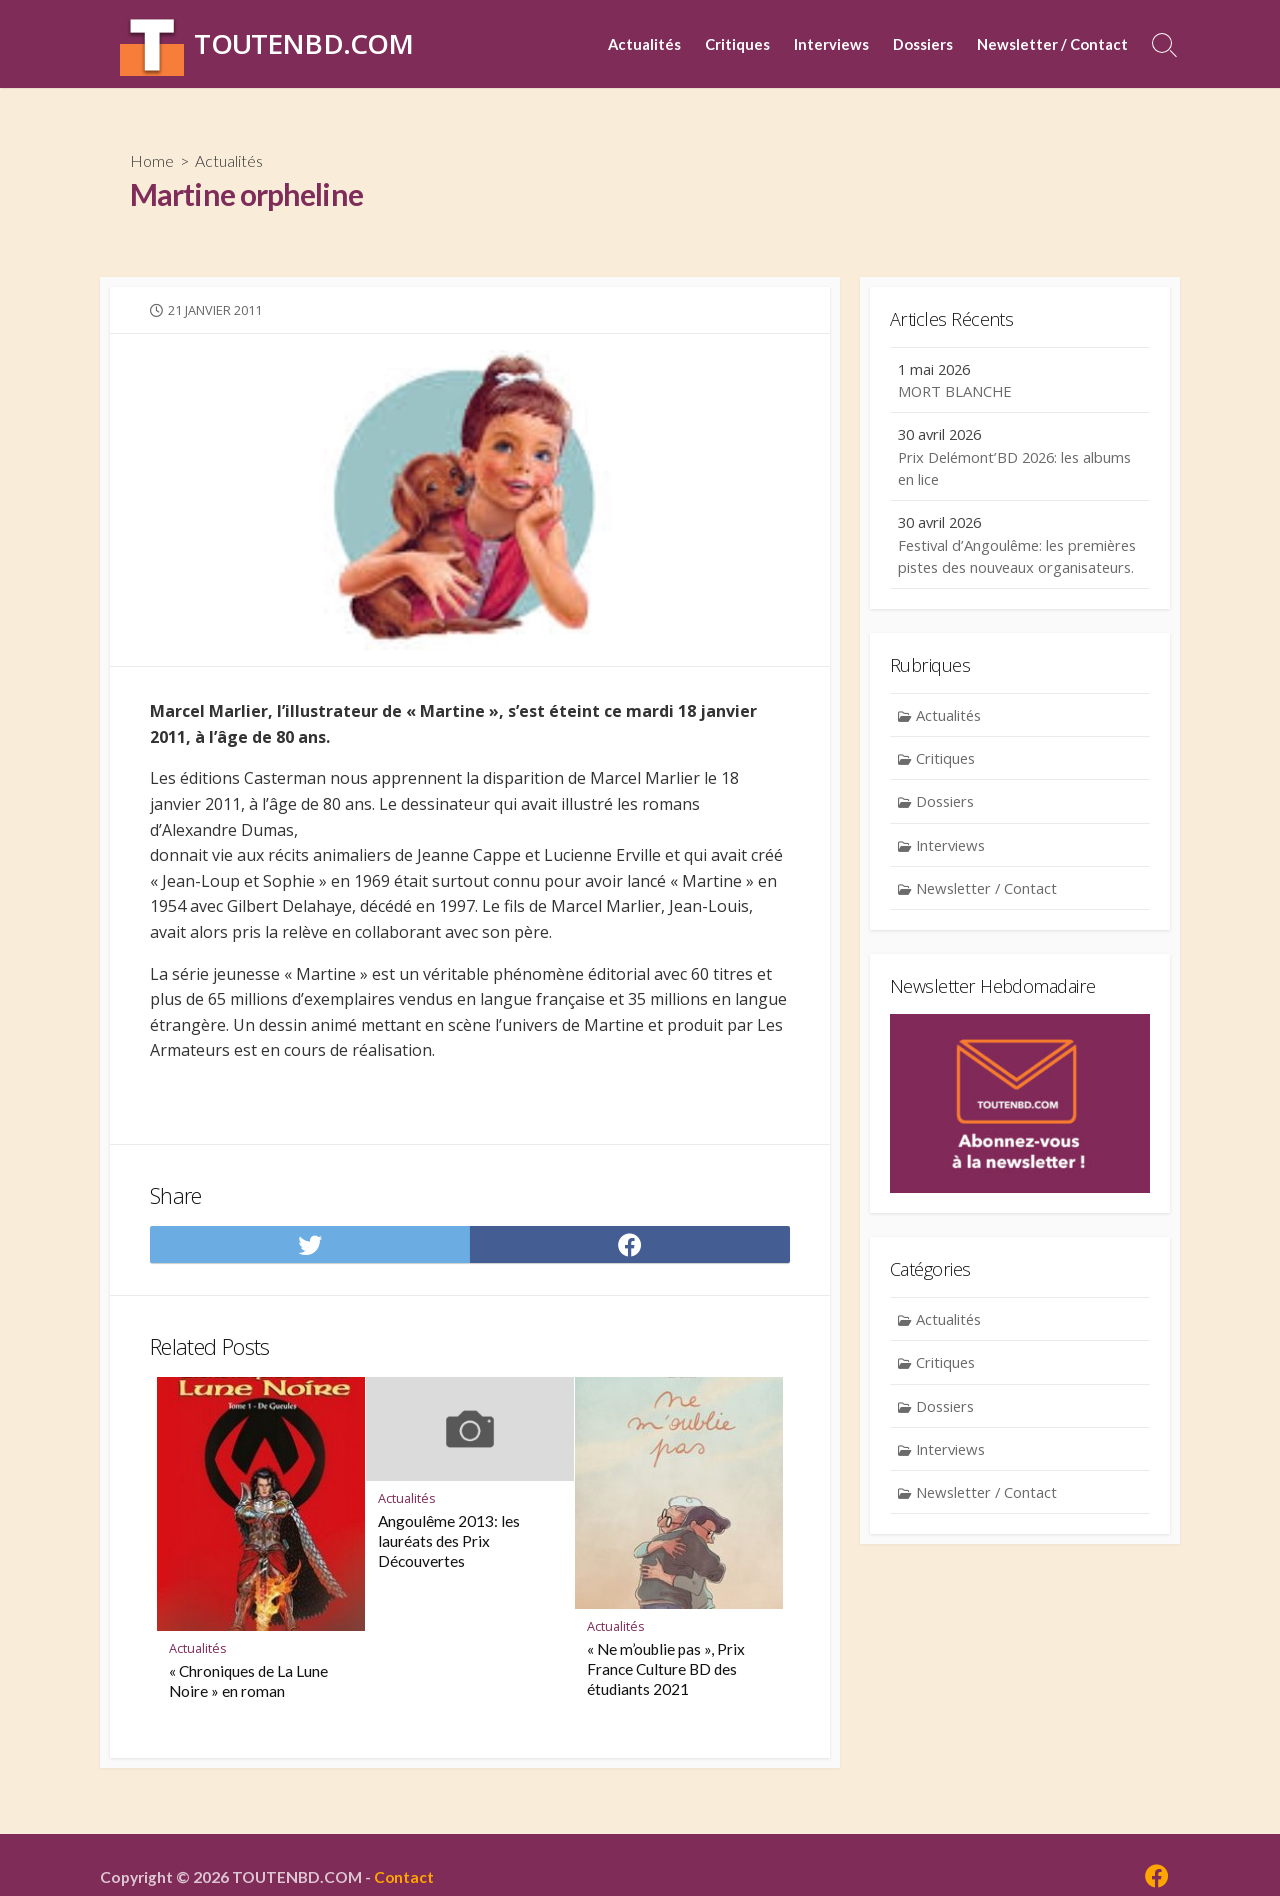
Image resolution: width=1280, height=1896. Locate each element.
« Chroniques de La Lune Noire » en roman (248, 1682)
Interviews (831, 44)
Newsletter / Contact (1052, 44)
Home (152, 160)
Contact (404, 1877)
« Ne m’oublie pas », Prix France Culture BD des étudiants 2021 (666, 1669)
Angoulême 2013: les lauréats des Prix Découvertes (449, 1542)
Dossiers (923, 44)
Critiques (737, 44)
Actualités (644, 44)
